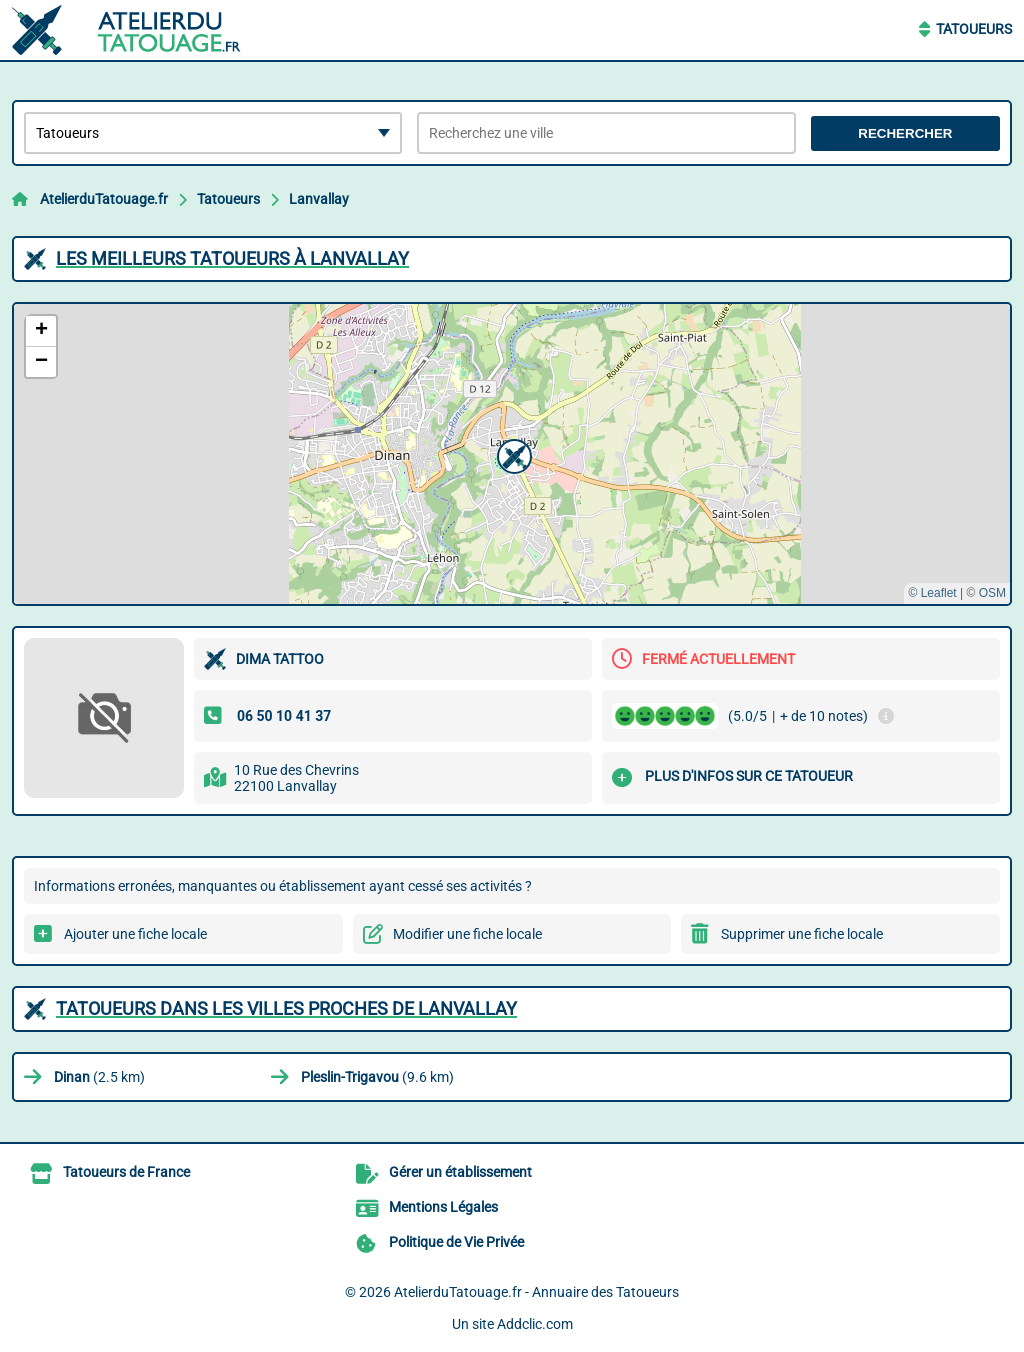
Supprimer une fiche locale (802, 934)
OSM (992, 593)
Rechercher (905, 133)
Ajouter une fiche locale (135, 934)
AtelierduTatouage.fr (104, 199)
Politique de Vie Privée (456, 1242)
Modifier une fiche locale (467, 934)
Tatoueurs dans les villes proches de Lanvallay (286, 1008)
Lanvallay (319, 199)
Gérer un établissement (460, 1172)
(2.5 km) (99, 1077)
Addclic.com (535, 1324)
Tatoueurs (974, 29)
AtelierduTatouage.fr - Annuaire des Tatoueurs (536, 1292)
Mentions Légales (443, 1207)
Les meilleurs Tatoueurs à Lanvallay (232, 258)
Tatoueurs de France (126, 1172)
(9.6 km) (377, 1077)
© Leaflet (932, 593)
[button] (512, 454)
